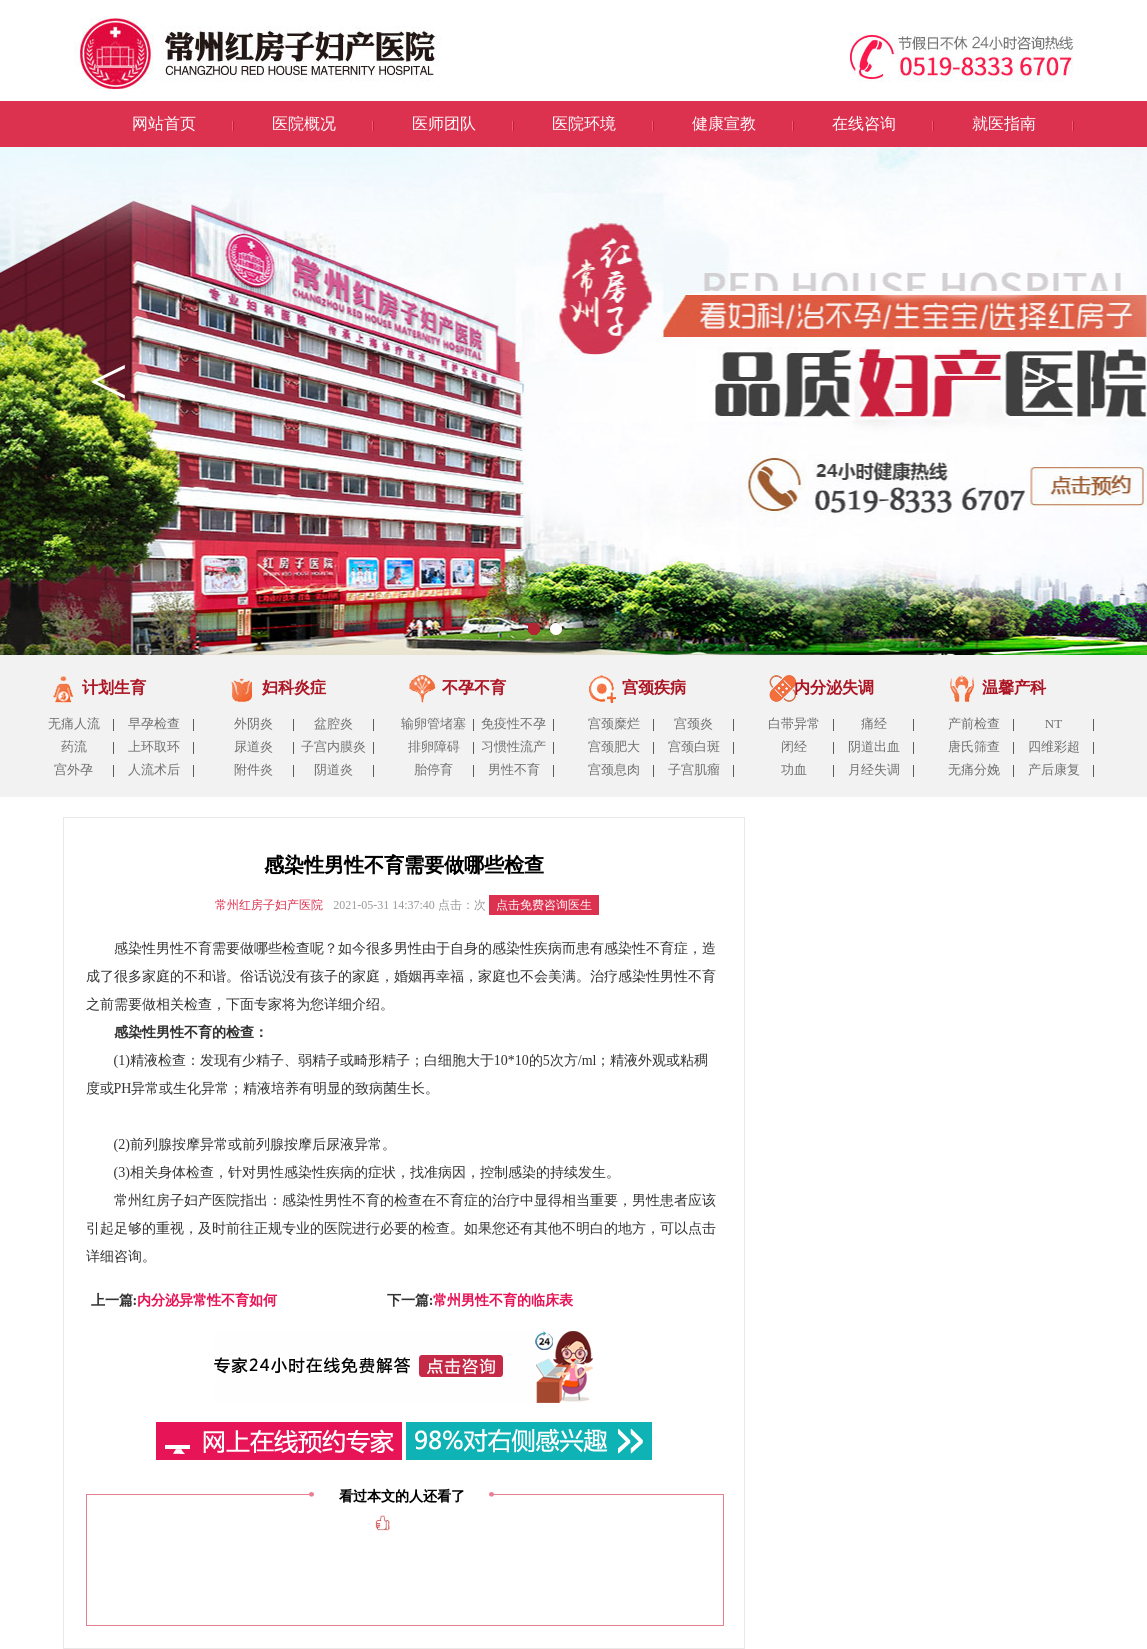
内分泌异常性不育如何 (207, 1300)
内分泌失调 (834, 687)
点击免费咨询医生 (544, 905)
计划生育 (114, 687)
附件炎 (253, 769)
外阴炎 (253, 723)
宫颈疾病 (654, 687)
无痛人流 (74, 723)
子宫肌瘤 (694, 769)
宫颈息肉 (614, 769)
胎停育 (433, 769)
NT (1053, 723)
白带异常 (794, 723)
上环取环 (154, 746)
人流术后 (154, 769)
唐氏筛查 (974, 746)
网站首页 (164, 123)
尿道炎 (253, 746)
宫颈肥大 (614, 746)
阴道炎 (333, 769)
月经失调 (874, 769)
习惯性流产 (513, 746)
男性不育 (514, 769)
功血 (794, 769)
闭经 (794, 746)
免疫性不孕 (513, 723)
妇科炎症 (294, 687)
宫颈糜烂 (614, 723)
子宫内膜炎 (333, 746)
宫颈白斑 (694, 746)
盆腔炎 (333, 723)
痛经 (874, 723)
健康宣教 (724, 123)
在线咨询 (864, 123)
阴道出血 (874, 746)
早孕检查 (154, 723)
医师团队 (444, 123)
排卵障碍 (434, 746)
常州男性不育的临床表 (503, 1300)
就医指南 (1004, 123)
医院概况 (304, 123)
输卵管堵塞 (433, 723)
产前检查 (974, 723)
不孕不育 (474, 687)
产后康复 (1054, 769)
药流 (74, 746)
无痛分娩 (974, 769)
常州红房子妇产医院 (269, 905)
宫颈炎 (693, 723)
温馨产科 (1014, 687)
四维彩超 (1054, 746)
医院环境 (584, 123)
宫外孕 (73, 769)
